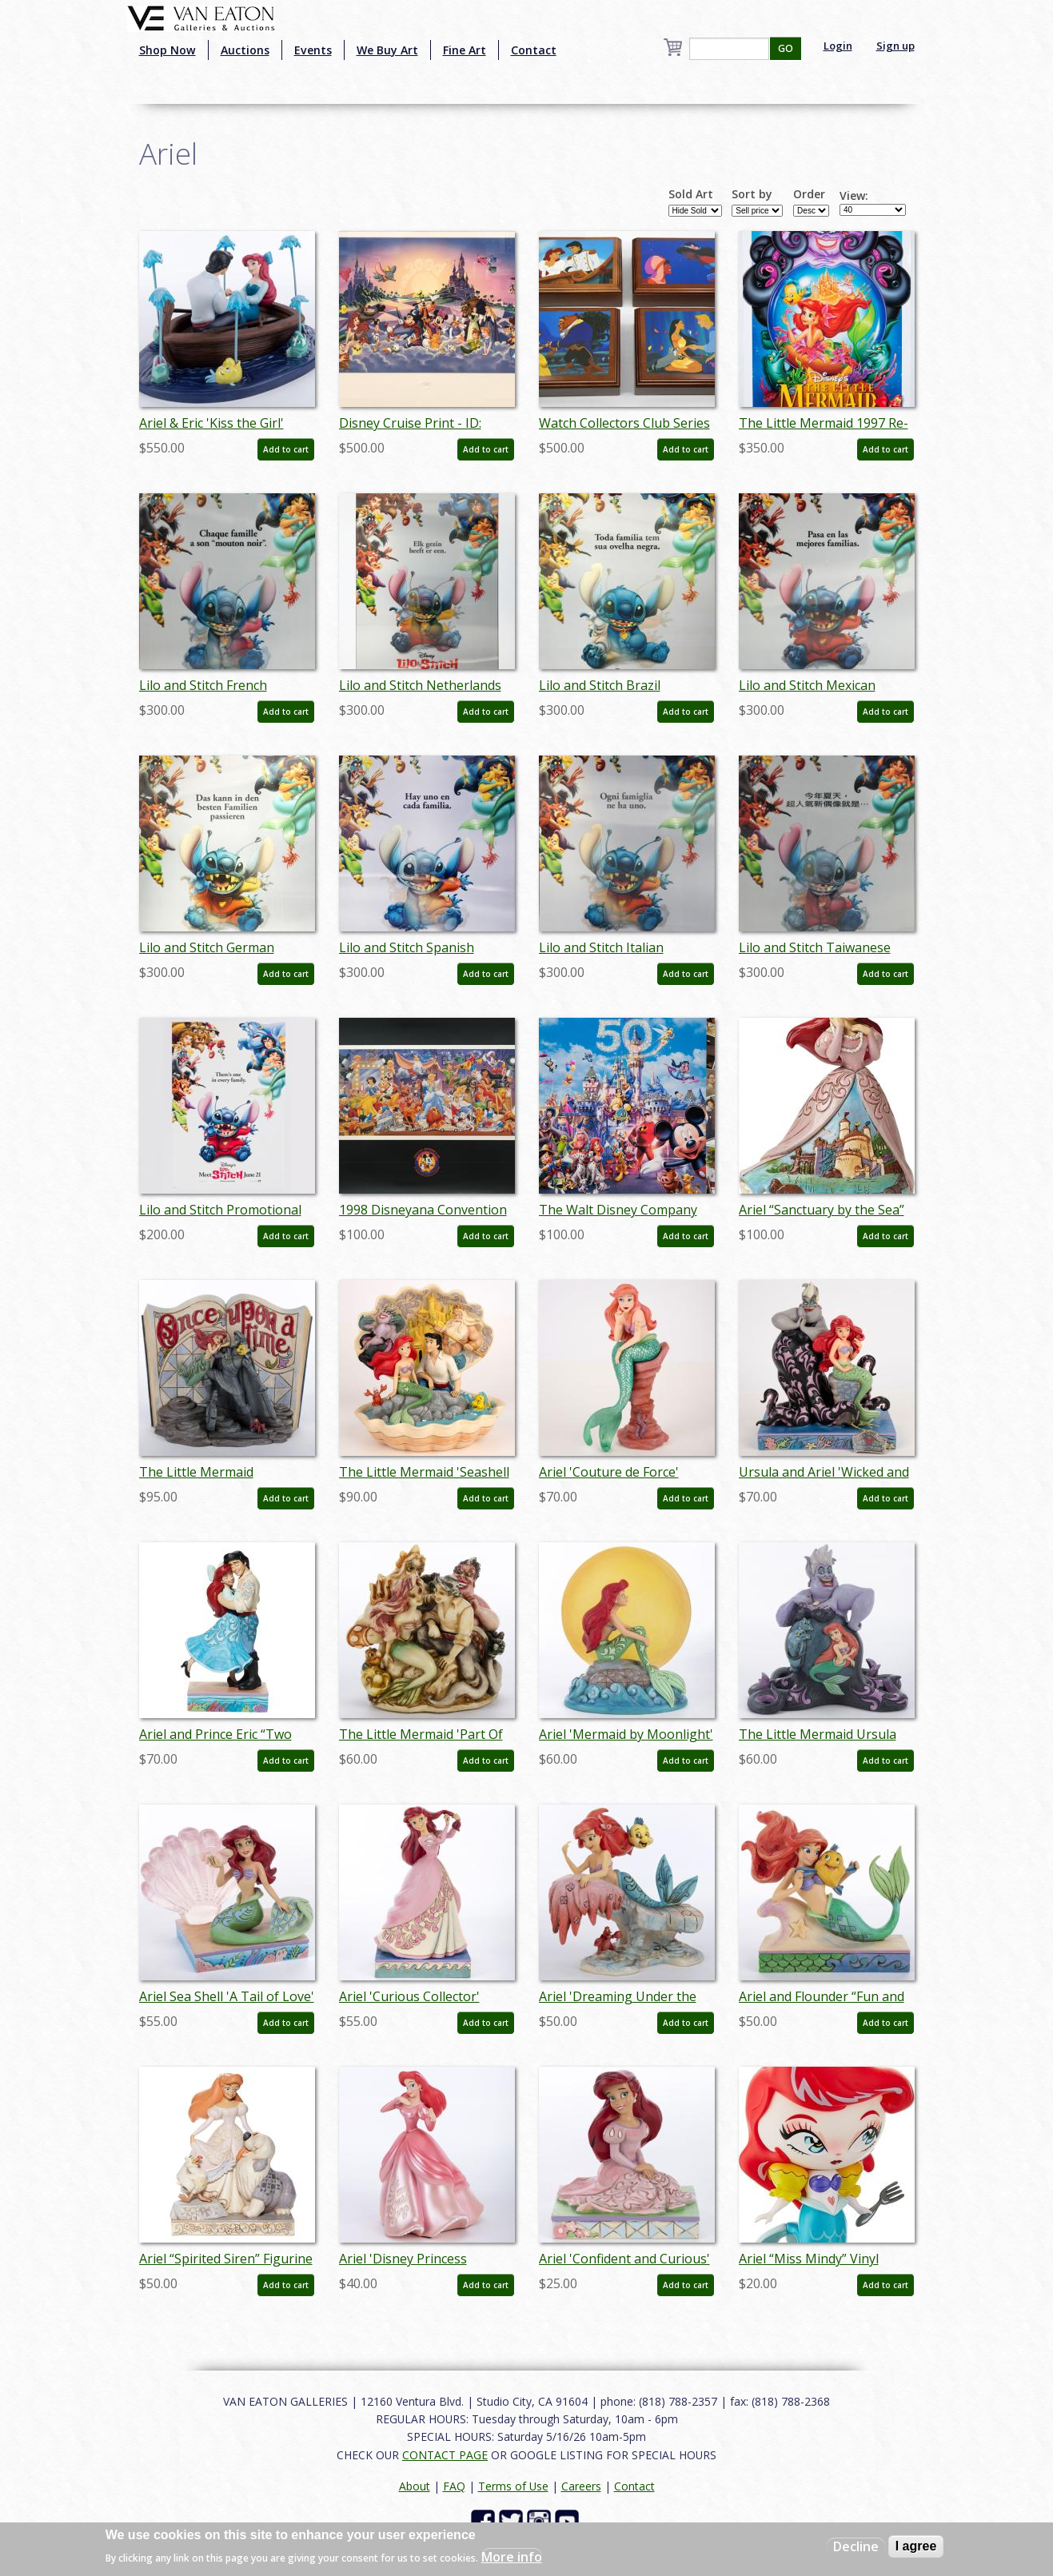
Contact (533, 50)
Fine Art (464, 50)
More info (511, 2557)
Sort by (752, 194)
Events (313, 50)
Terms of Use (513, 2486)
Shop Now (167, 50)
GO (785, 48)
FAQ (454, 2486)
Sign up (895, 45)
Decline (856, 2546)
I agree (916, 2546)
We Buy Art (387, 50)
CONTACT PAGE (445, 2454)
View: (854, 195)
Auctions (245, 50)
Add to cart (286, 449)
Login (838, 45)
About (414, 2486)
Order (809, 194)
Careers (581, 2486)
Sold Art (690, 194)
